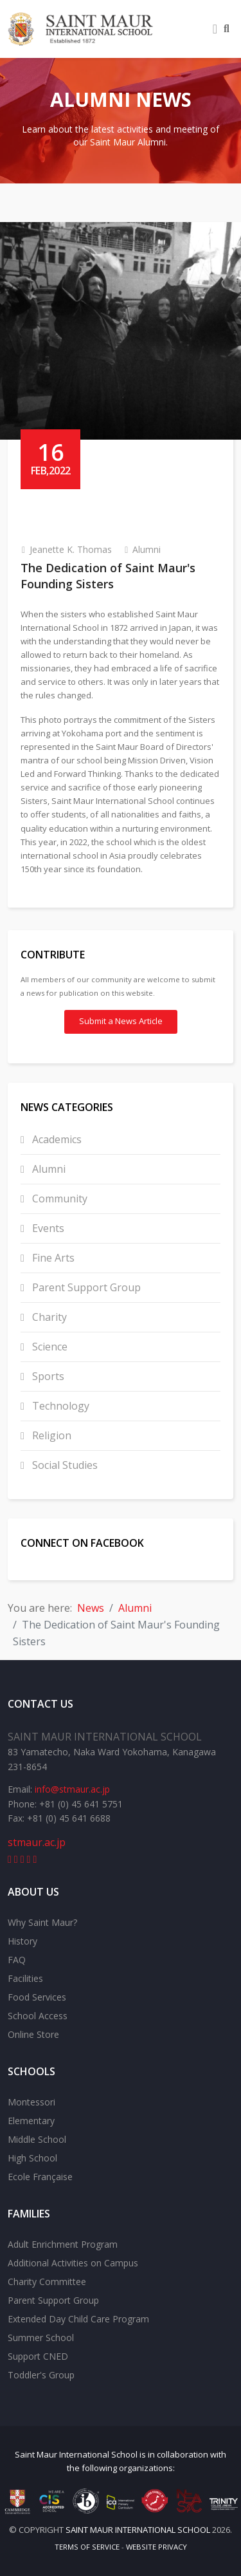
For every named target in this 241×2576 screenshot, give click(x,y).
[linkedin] (22, 1859)
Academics (56, 1139)
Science (48, 1346)
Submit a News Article (121, 1021)
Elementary (31, 2120)
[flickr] (29, 1859)
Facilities (25, 1978)
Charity (48, 1317)
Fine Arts (52, 1258)
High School (32, 2158)
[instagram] (35, 1859)
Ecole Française (40, 2176)
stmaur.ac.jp (37, 1842)
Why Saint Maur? (42, 1922)
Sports (47, 1376)
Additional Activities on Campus (73, 2263)
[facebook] (10, 1859)
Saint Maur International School (76, 2454)
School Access (37, 2016)
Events (47, 1228)
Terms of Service (87, 2547)
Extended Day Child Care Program (78, 2319)
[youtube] (16, 1859)
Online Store (33, 2034)
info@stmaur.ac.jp (72, 1789)
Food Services (37, 1997)
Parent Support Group (85, 1287)
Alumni (146, 549)
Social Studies (64, 1465)
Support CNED (38, 2356)
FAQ (17, 1960)
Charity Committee (47, 2281)
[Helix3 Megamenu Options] (215, 29)
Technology (59, 1406)
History (22, 1941)
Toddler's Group (41, 2375)
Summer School (41, 2337)
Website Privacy (156, 2547)
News (90, 1608)
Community (58, 1198)
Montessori (31, 2102)
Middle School (37, 2139)
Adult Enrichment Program (63, 2244)
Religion (50, 1435)
